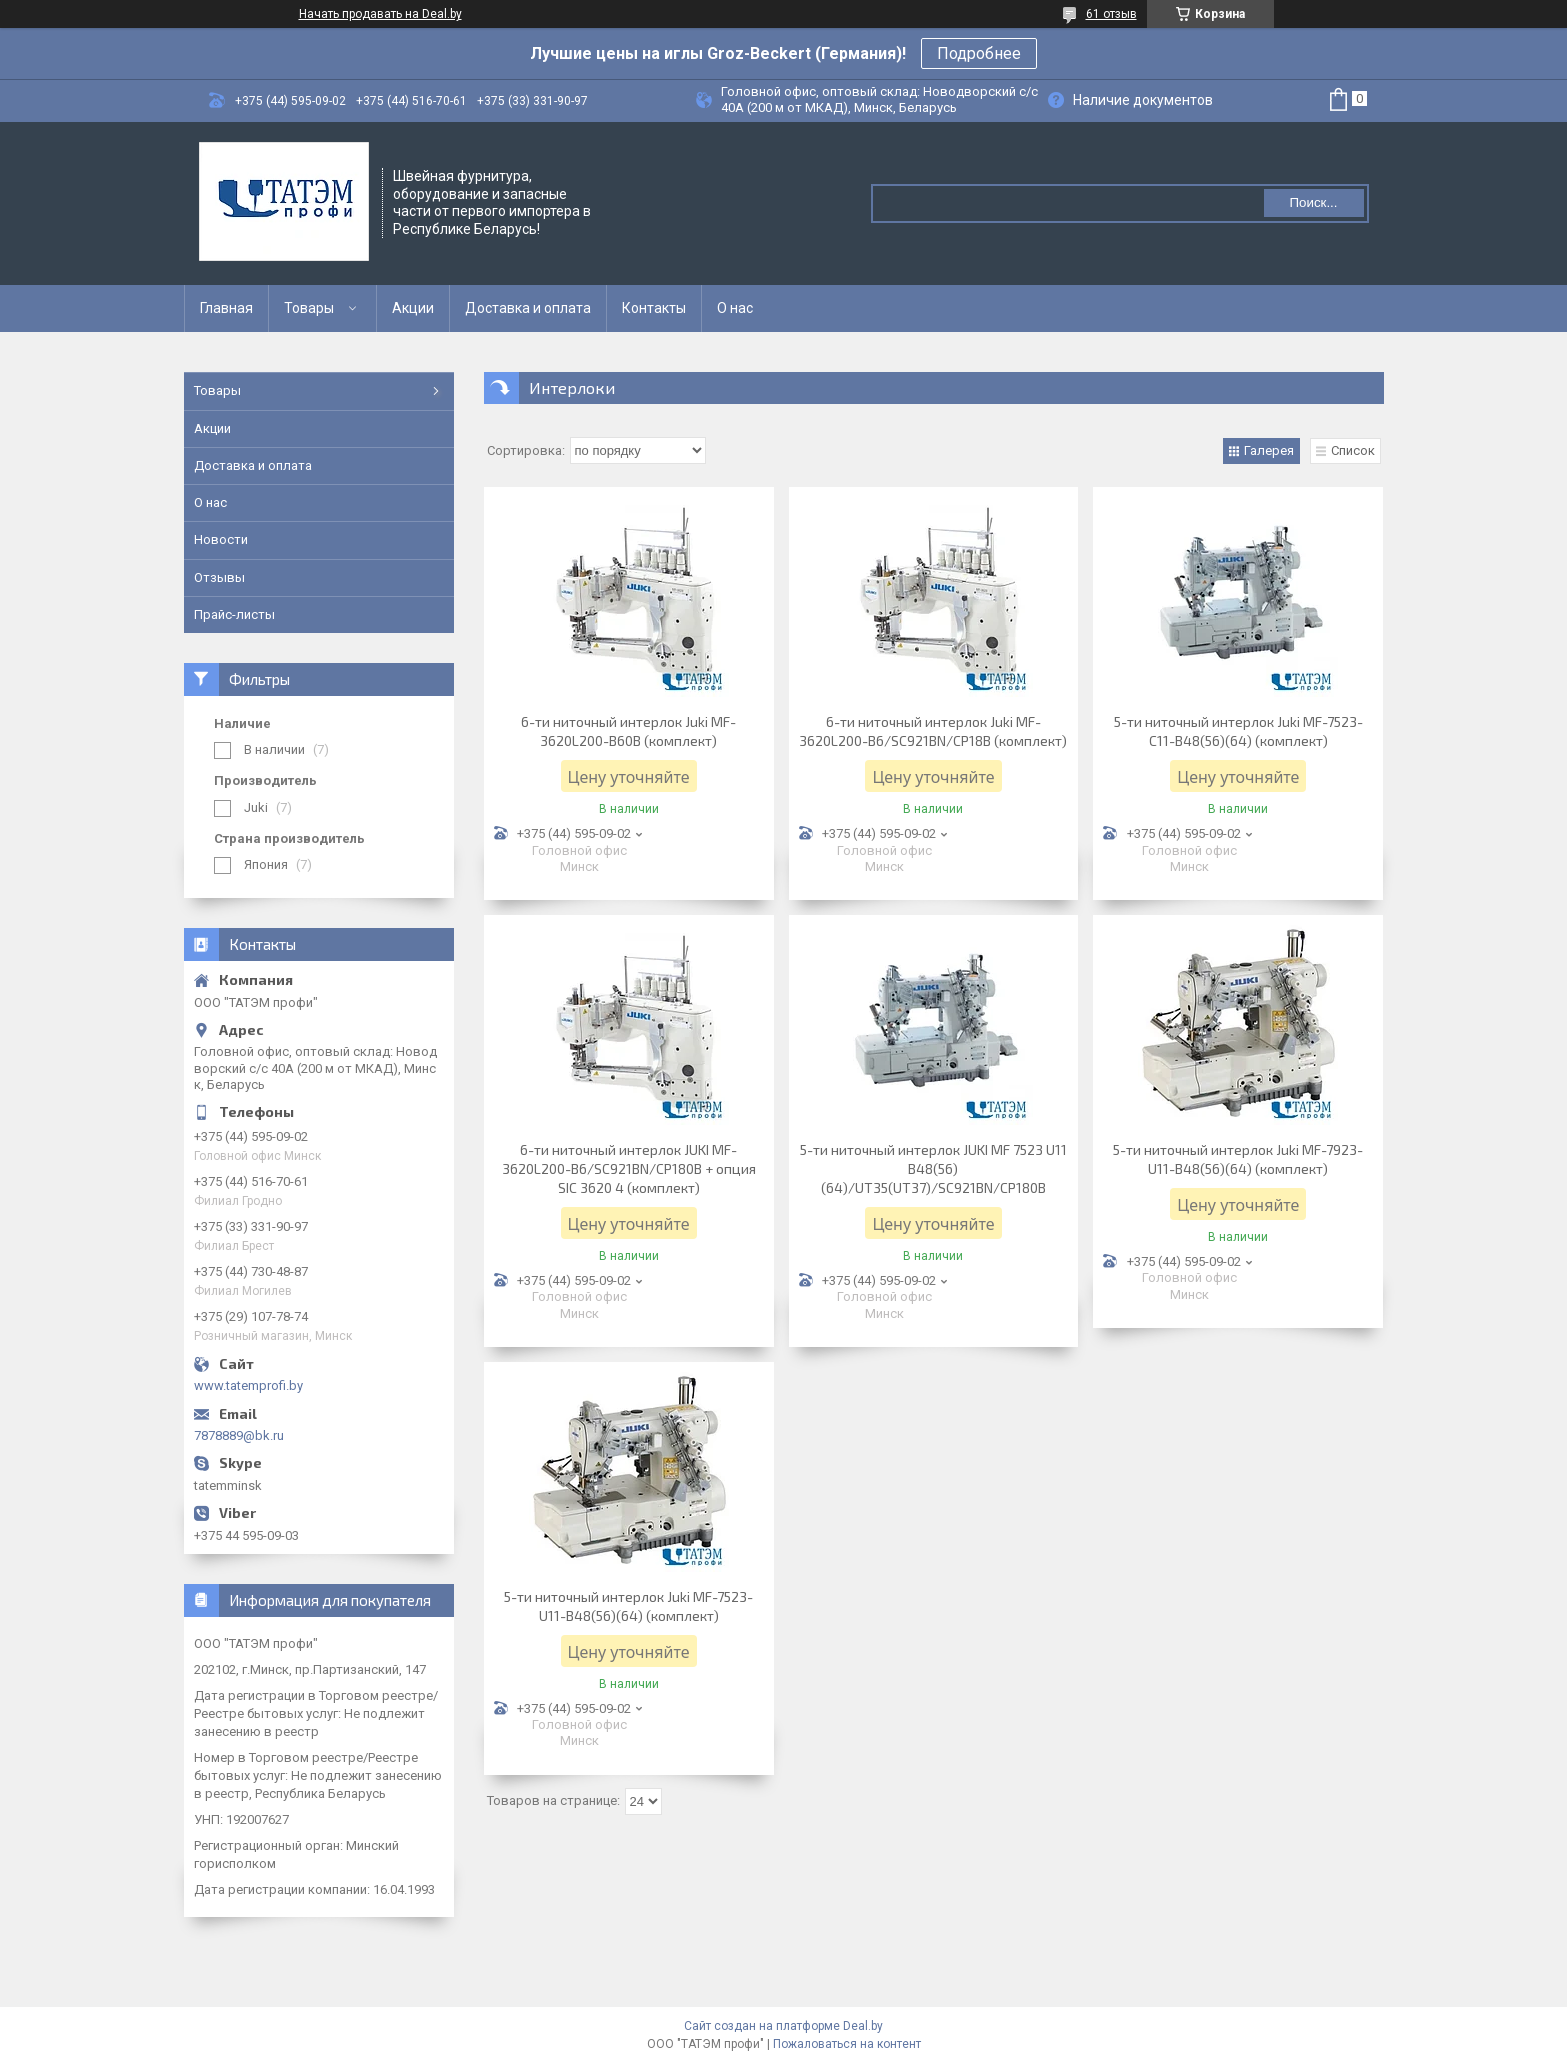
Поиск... (1313, 202)
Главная (226, 308)
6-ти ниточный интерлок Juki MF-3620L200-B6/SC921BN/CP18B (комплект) (933, 731)
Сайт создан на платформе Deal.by (783, 2026)
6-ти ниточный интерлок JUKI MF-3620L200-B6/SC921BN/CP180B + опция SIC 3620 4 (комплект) (629, 1168)
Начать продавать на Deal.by (380, 14)
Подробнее (979, 53)
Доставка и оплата (528, 308)
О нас (735, 308)
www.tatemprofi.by (248, 1385)
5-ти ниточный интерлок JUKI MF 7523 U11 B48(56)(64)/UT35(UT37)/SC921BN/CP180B (933, 1168)
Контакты (654, 308)
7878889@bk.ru (239, 1435)
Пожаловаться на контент (847, 2044)
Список (1353, 450)
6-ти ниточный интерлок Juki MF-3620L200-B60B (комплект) (628, 731)
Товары (309, 308)
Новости (221, 539)
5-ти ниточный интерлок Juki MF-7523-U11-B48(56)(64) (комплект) (628, 1606)
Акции (413, 308)
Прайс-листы (234, 614)
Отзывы (219, 577)
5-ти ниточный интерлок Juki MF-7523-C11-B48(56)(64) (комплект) (1238, 731)
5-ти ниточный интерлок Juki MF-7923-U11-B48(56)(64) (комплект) (1238, 1159)
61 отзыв (1111, 14)
